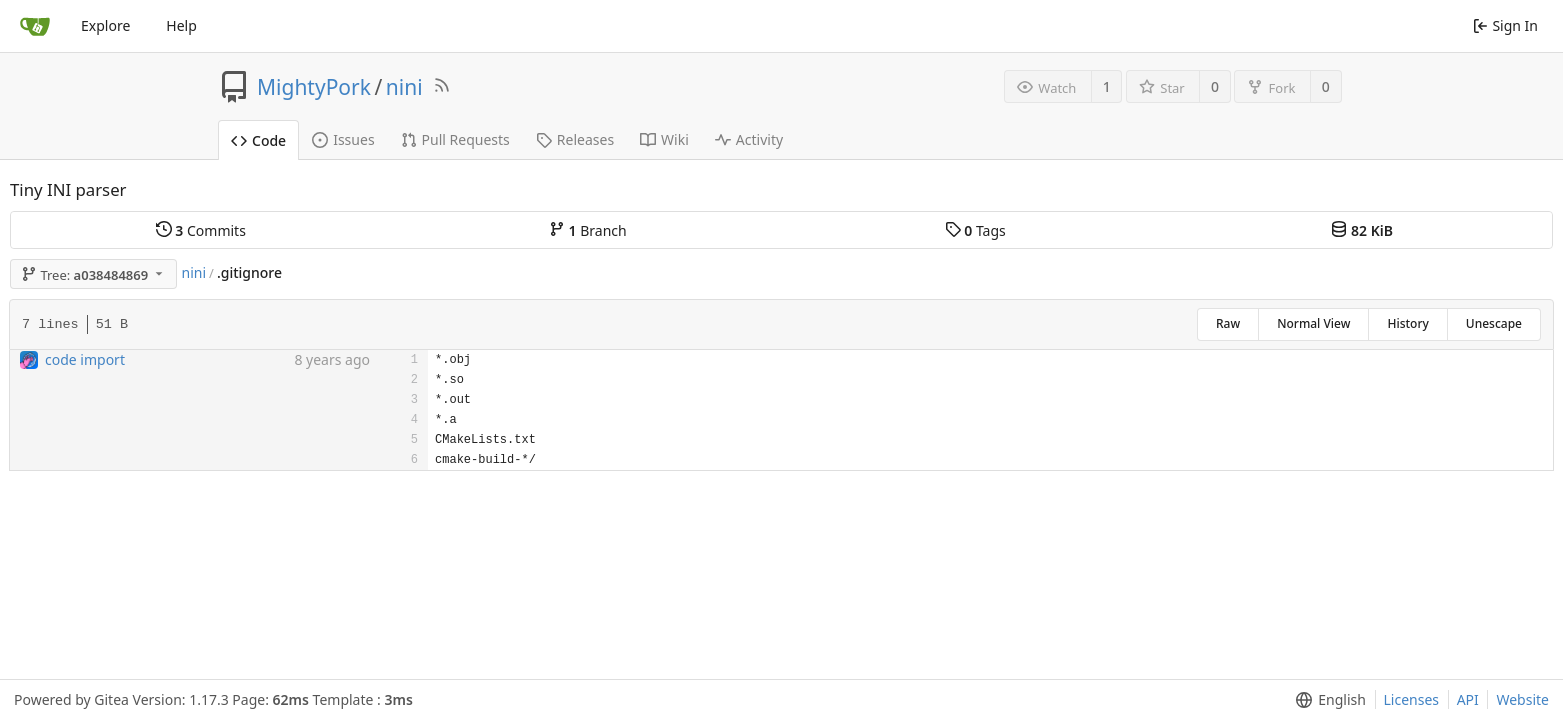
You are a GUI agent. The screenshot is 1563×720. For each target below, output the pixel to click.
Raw (1228, 323)
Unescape (1494, 323)
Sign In (1505, 25)
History (1407, 323)
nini (404, 87)
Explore (105, 25)
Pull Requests (455, 139)
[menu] (1326, 700)
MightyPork (314, 87)
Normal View (1313, 323)
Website (1522, 699)
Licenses (1412, 699)
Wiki (664, 139)
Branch (588, 230)
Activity (749, 139)
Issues (343, 139)
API (1468, 699)
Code (258, 140)
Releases (575, 139)
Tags (975, 230)
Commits (201, 230)
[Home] (35, 26)
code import (85, 359)
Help (181, 25)
